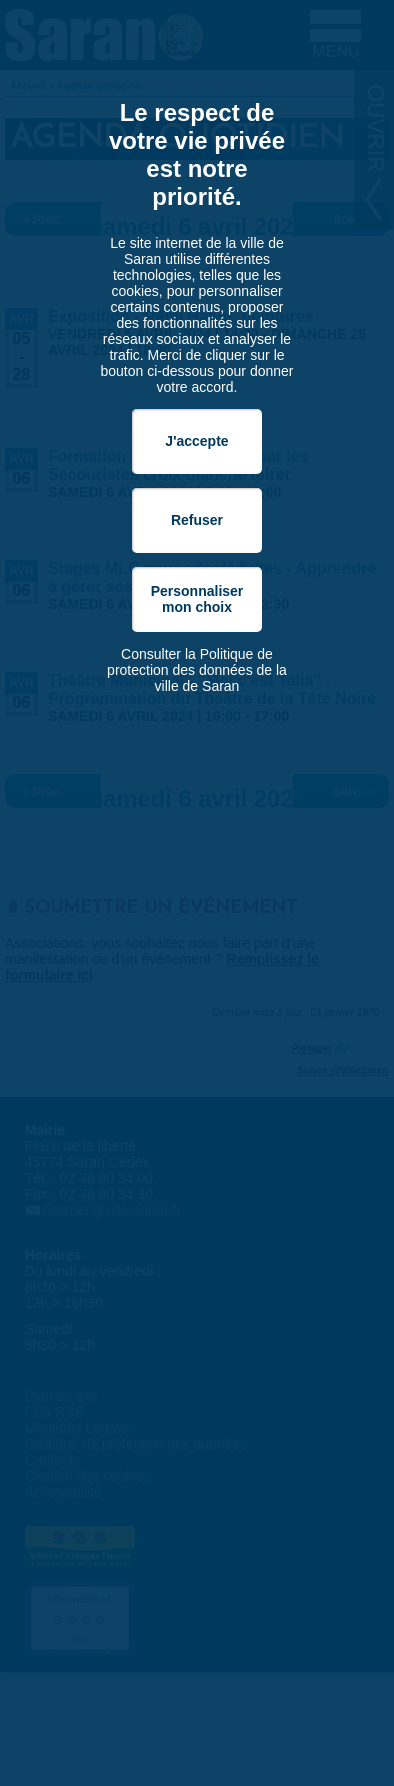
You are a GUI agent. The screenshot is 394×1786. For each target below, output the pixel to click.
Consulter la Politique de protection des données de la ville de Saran (197, 670)
